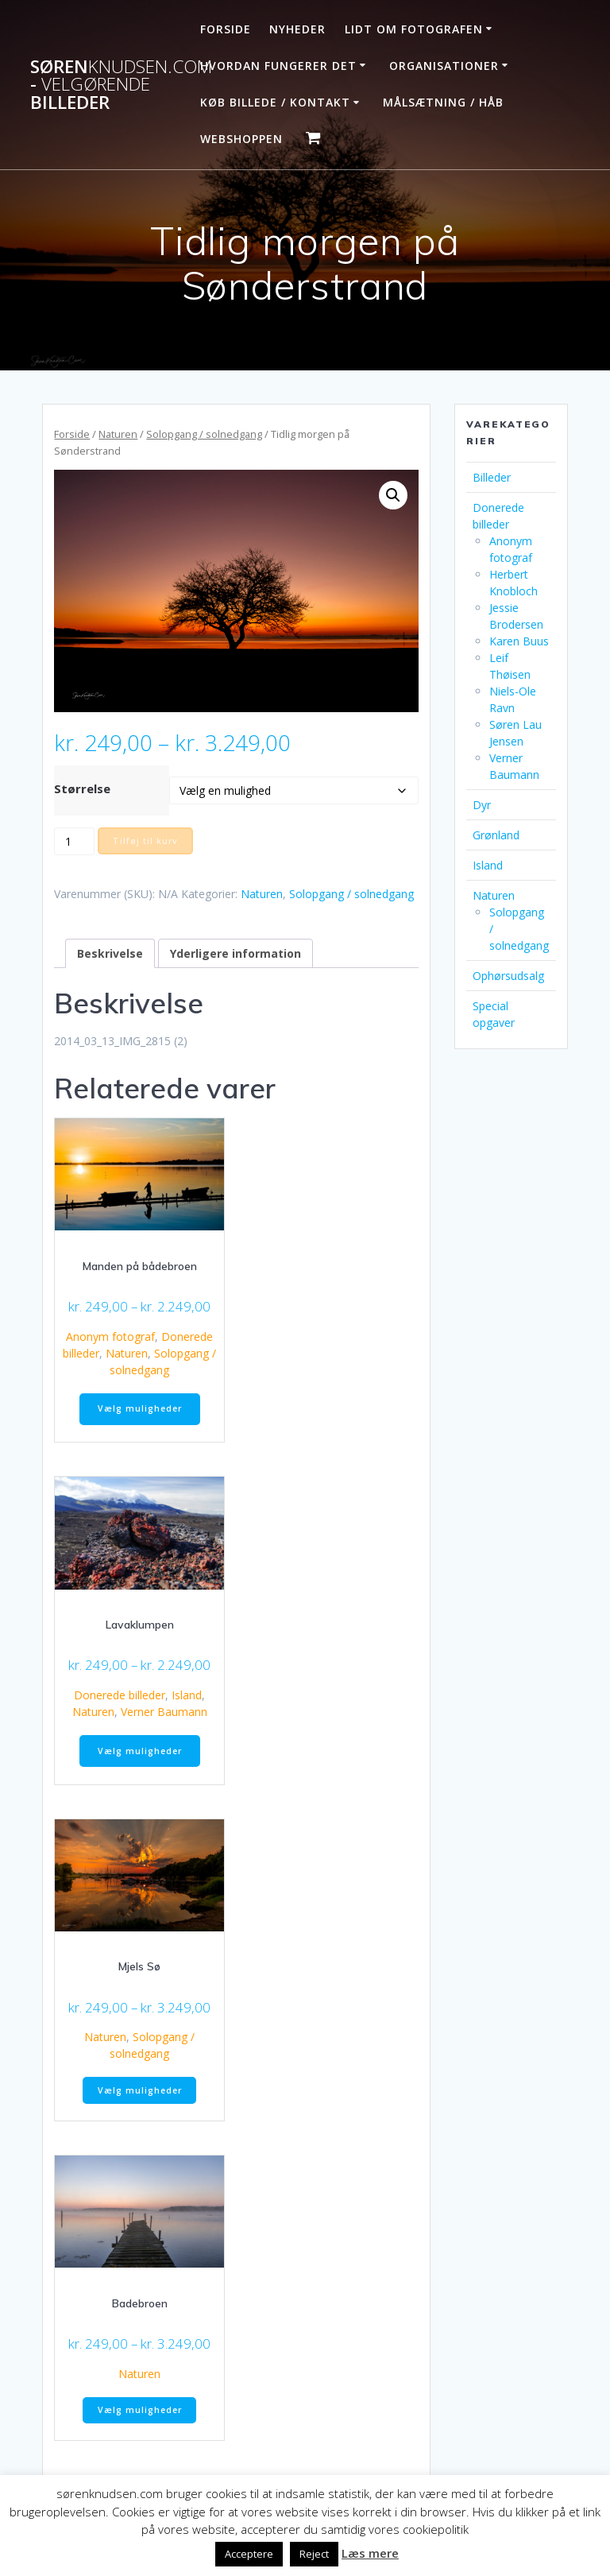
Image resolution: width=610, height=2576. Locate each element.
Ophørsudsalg (508, 975)
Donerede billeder (119, 1694)
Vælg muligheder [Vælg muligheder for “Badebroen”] (140, 2409)
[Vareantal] (74, 840)
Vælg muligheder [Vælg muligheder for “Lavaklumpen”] (140, 1751)
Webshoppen (241, 138)
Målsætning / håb (443, 102)
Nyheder (297, 29)
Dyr (482, 804)
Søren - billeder (121, 84)
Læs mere (370, 2553)
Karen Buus (519, 641)
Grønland (496, 835)
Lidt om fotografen (414, 29)
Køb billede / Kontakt (275, 102)
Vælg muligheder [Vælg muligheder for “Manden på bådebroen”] (140, 1408)
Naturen (117, 434)
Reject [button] (314, 2554)
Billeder (492, 477)
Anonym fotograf (110, 1336)
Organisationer (444, 65)
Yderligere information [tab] (235, 953)
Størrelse (82, 788)
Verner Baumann (164, 1711)
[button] (393, 495)
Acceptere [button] (249, 2554)
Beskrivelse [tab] (110, 953)
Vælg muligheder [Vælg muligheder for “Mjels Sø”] (140, 2090)
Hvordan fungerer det (278, 65)
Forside (225, 29)
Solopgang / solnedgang (204, 434)
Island (187, 1694)
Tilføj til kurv (145, 840)
